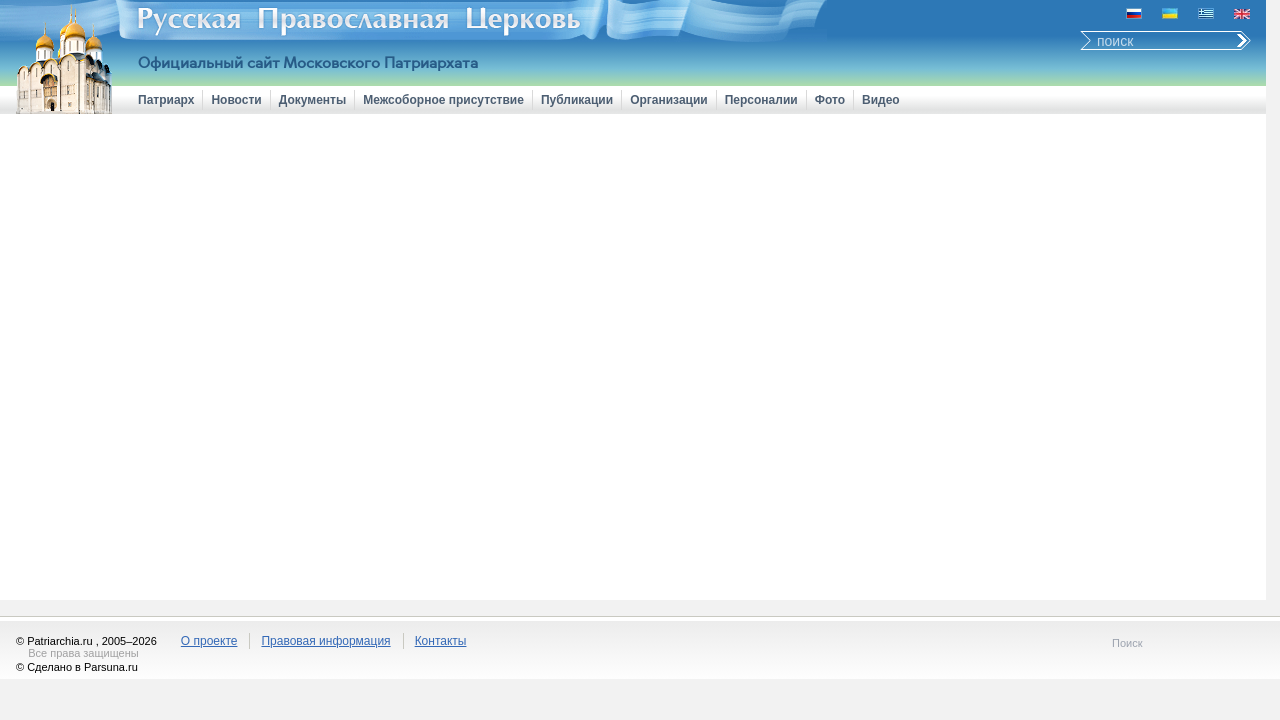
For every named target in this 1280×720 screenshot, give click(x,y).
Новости (236, 100)
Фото (830, 100)
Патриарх (166, 100)
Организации (669, 100)
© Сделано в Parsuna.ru (77, 667)
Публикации (577, 100)
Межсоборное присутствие (443, 100)
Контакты (441, 641)
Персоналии (761, 100)
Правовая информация (325, 641)
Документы (312, 100)
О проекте (209, 641)
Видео (881, 100)
